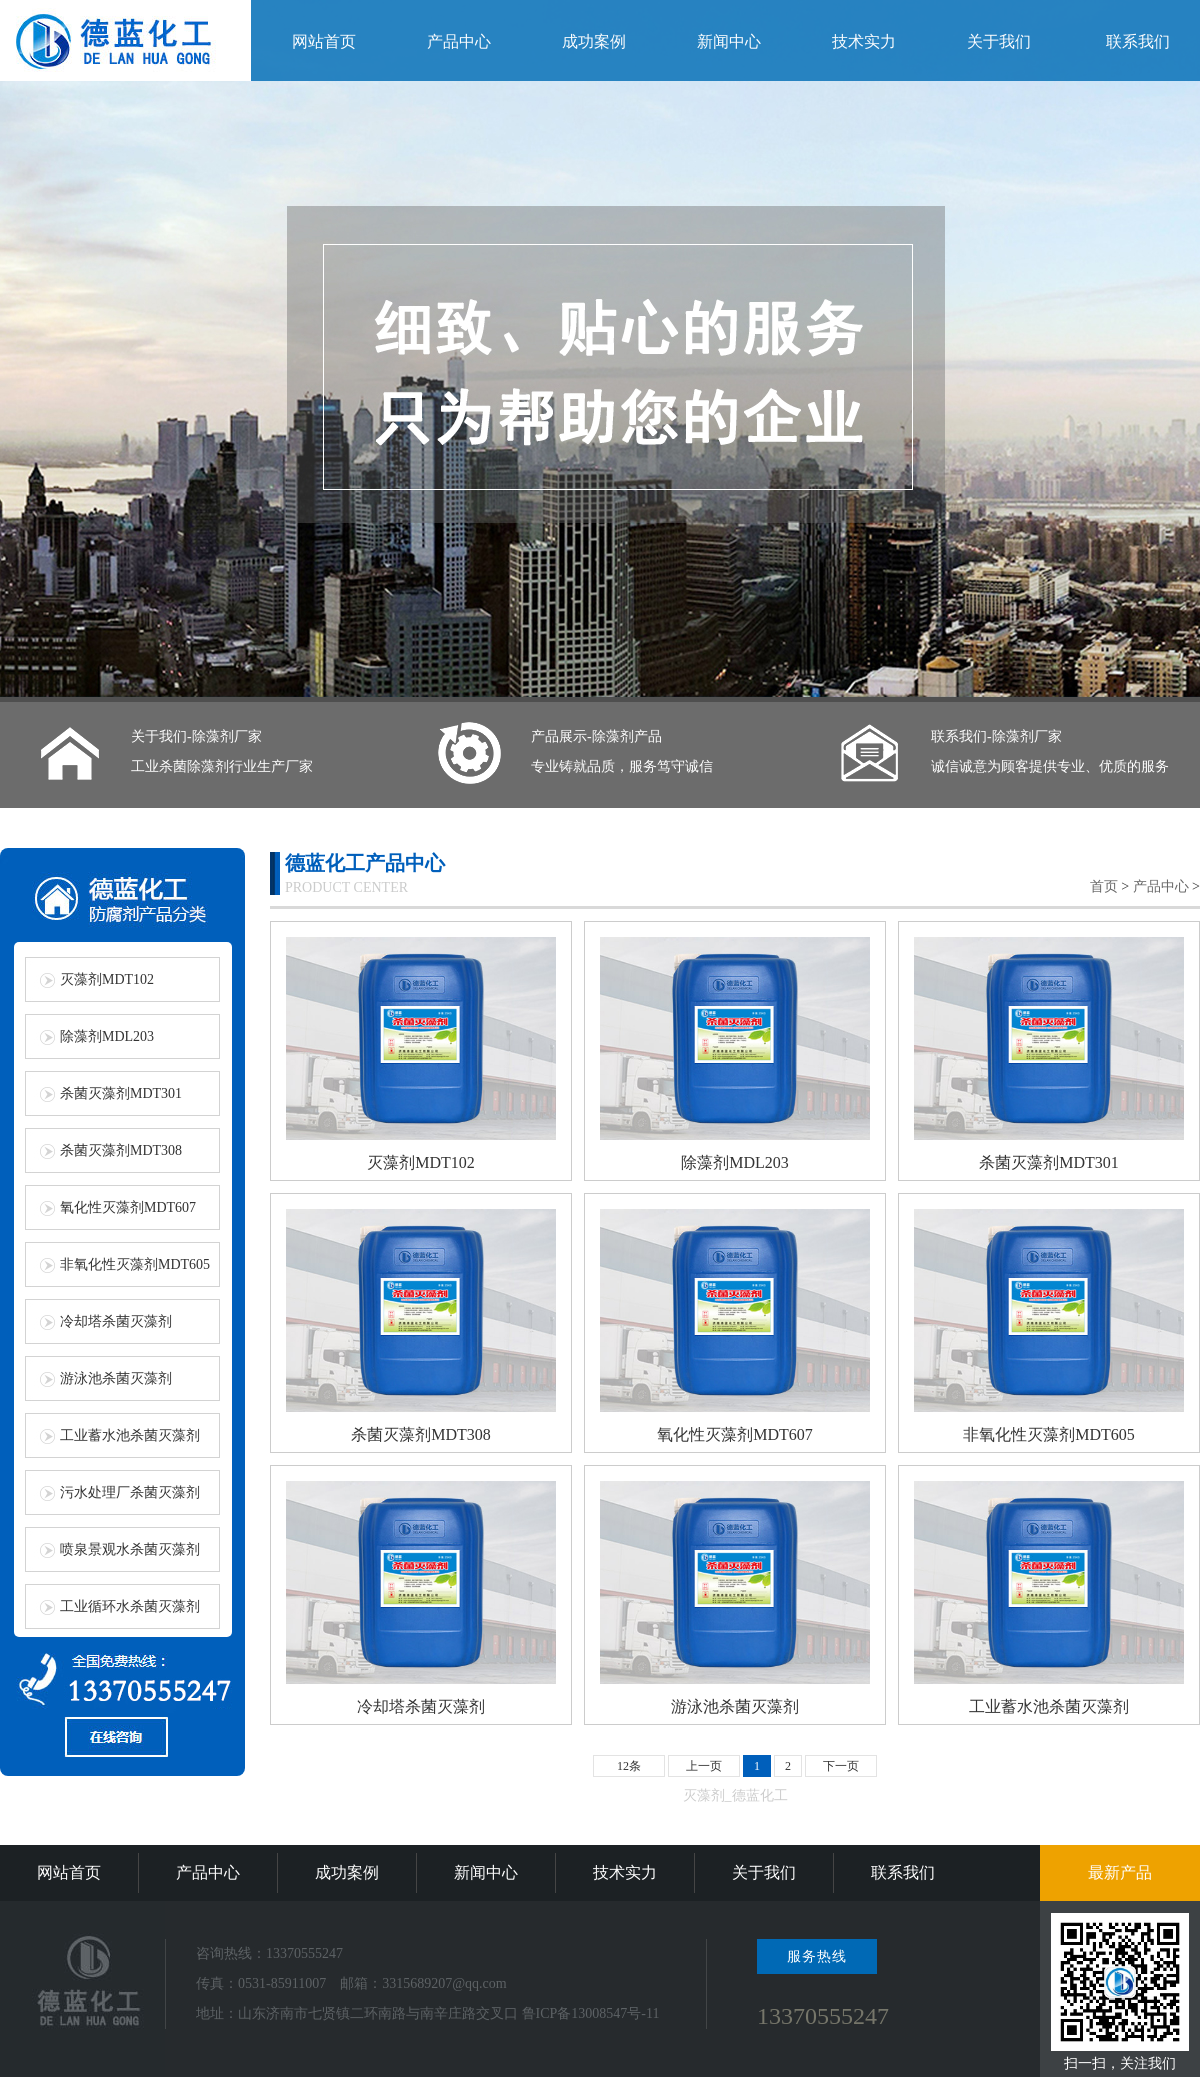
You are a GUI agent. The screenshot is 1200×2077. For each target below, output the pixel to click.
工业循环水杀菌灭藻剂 (130, 1606)
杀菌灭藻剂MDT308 (121, 1150)
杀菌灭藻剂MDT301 (121, 1093)
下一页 (841, 1766)
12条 (629, 1766)
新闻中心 (729, 41)
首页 (1104, 886)
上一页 (704, 1766)
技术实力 (864, 41)
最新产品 (1120, 1872)
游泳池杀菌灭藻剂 (116, 1378)
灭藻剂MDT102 (107, 979)
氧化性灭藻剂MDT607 (128, 1207)
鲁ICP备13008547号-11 (591, 2013)
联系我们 (1138, 41)
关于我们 (999, 41)
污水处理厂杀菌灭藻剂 (130, 1492)
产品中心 (459, 41)
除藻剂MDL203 (107, 1036)
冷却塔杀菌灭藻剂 (116, 1321)
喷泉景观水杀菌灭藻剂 (130, 1549)
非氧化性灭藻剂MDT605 (135, 1264)
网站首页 (324, 41)
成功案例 (594, 41)
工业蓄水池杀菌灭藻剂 (130, 1435)
